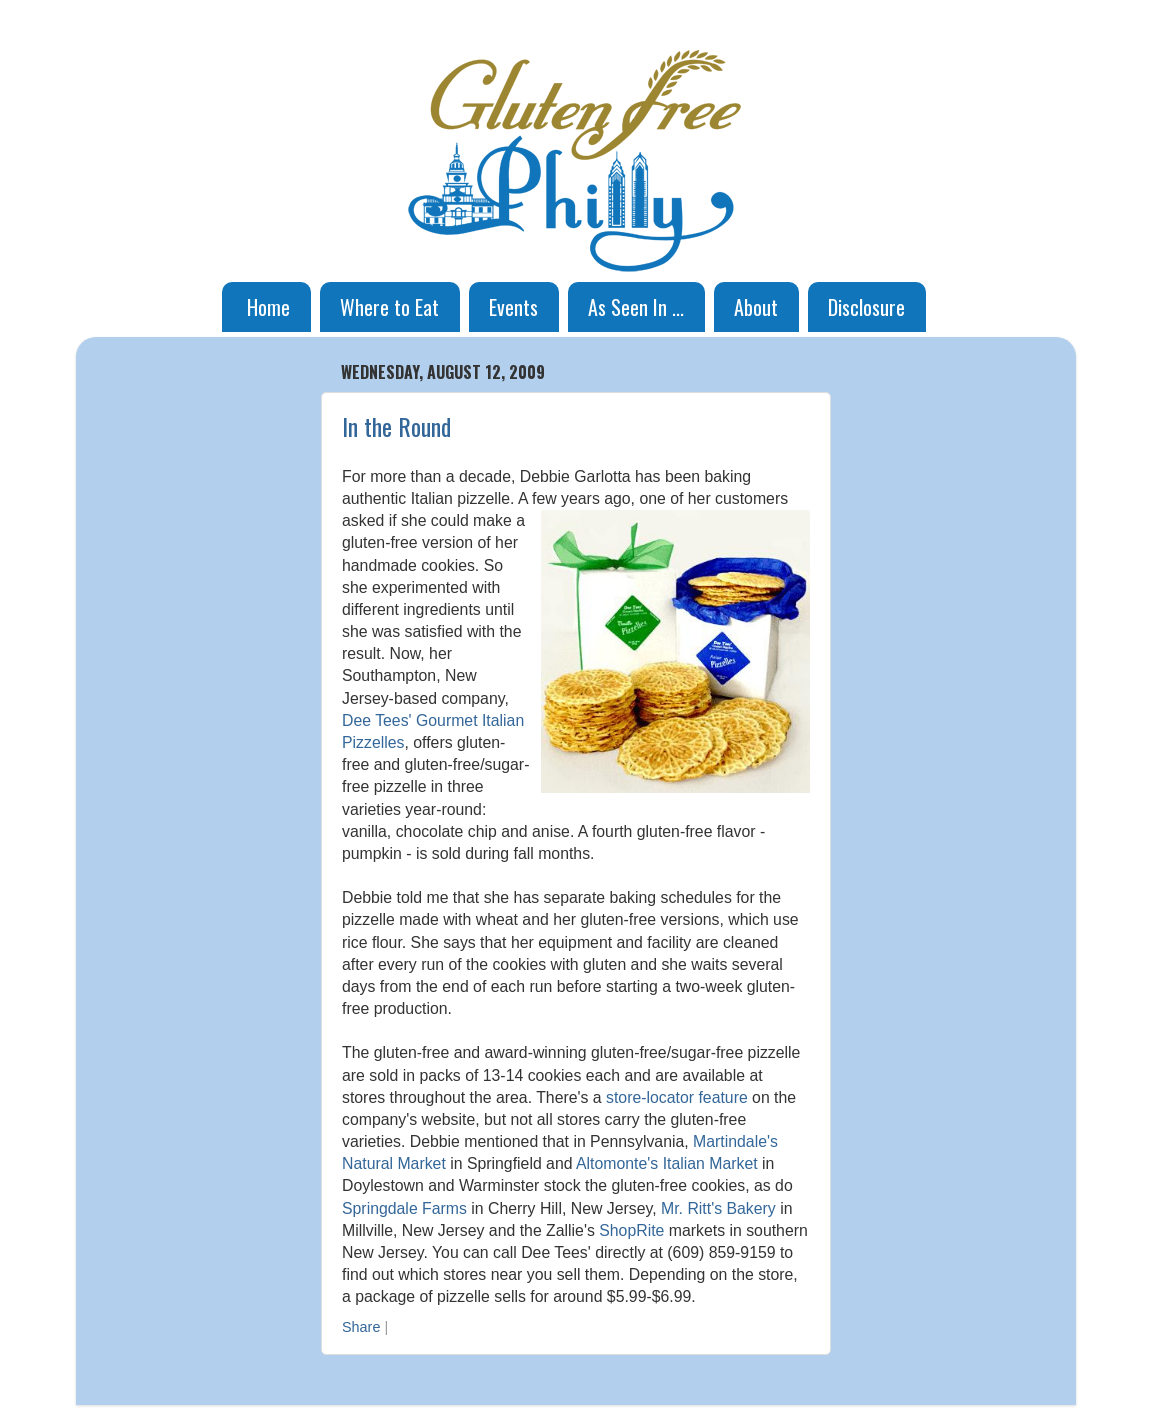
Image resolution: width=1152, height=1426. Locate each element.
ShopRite (631, 1230)
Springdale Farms (404, 1208)
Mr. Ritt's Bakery (718, 1208)
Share (361, 1327)
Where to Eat (389, 307)
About (756, 307)
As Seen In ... (636, 307)
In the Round (396, 426)
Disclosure (866, 307)
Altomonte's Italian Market (667, 1163)
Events (513, 307)
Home (268, 307)
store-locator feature (677, 1097)
